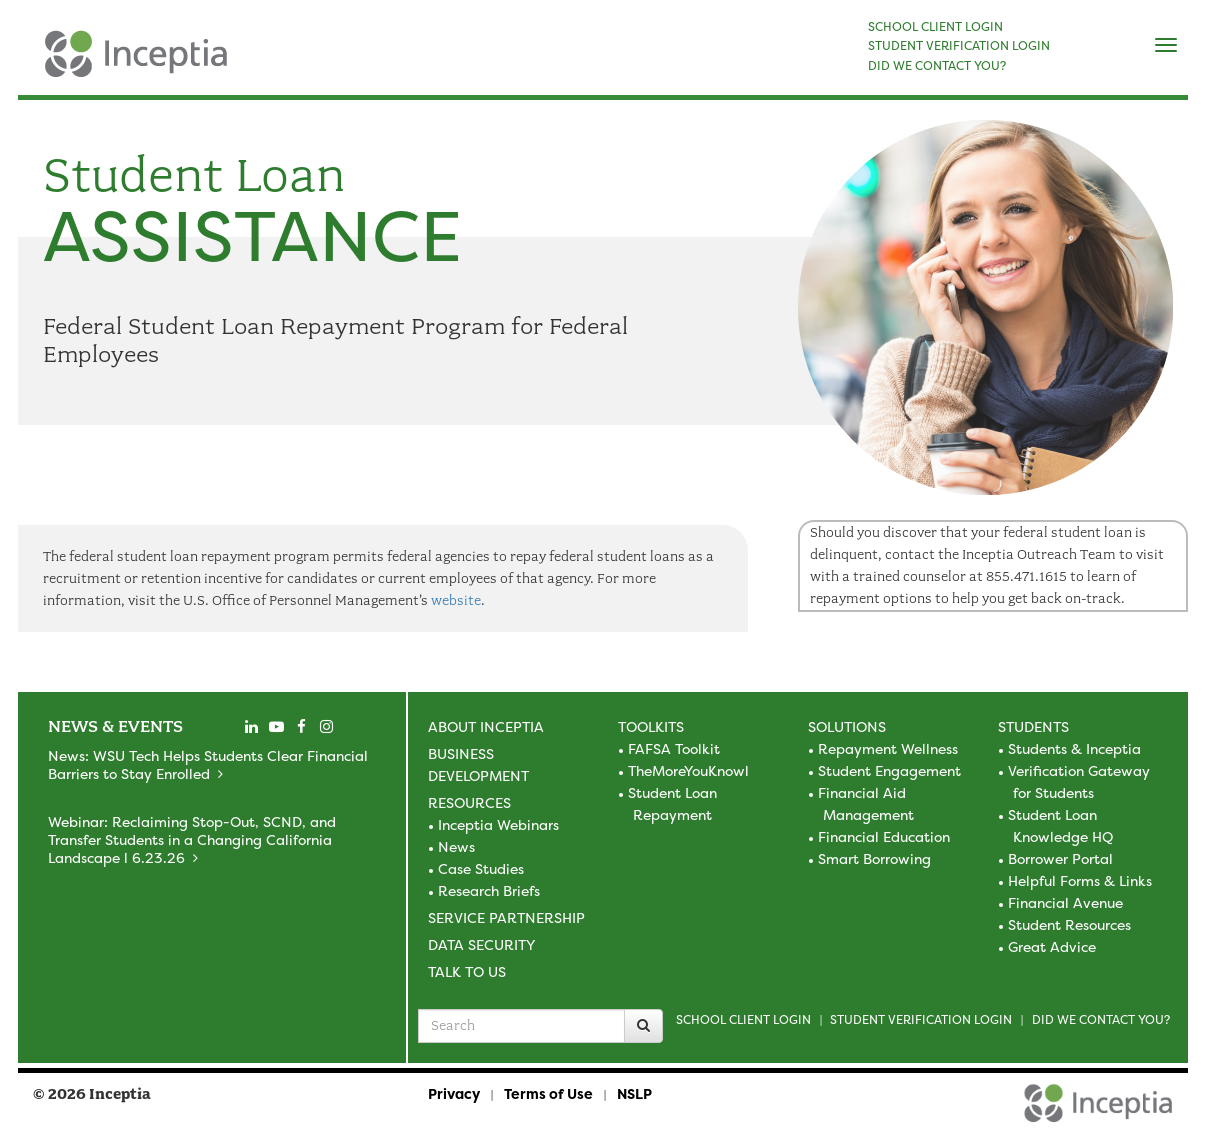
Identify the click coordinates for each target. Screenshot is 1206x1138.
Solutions (847, 726)
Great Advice (1052, 946)
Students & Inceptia (1074, 748)
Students (1033, 726)
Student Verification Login (921, 1019)
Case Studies (481, 868)
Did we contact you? (1101, 1019)
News (456, 846)
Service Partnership (506, 917)
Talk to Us (467, 971)
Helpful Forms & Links (1080, 880)
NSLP (634, 1093)
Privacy (454, 1093)
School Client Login (743, 1019)
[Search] (643, 1026)
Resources (469, 802)
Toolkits (651, 726)
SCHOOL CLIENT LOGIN (935, 27)
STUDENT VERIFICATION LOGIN (959, 46)
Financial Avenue (1065, 902)
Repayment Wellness (888, 748)
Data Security (481, 944)
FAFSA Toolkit (674, 748)
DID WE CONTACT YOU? (937, 66)
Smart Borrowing (874, 858)
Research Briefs (489, 890)
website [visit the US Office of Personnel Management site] (456, 600)
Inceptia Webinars (498, 824)
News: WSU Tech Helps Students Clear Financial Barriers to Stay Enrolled (208, 764)
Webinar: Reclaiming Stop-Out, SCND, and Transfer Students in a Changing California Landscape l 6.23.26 (192, 839)
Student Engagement (889, 770)
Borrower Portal (1060, 858)
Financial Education (884, 836)
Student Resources (1069, 924)
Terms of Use (548, 1093)
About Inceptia (486, 726)
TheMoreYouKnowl (688, 770)
